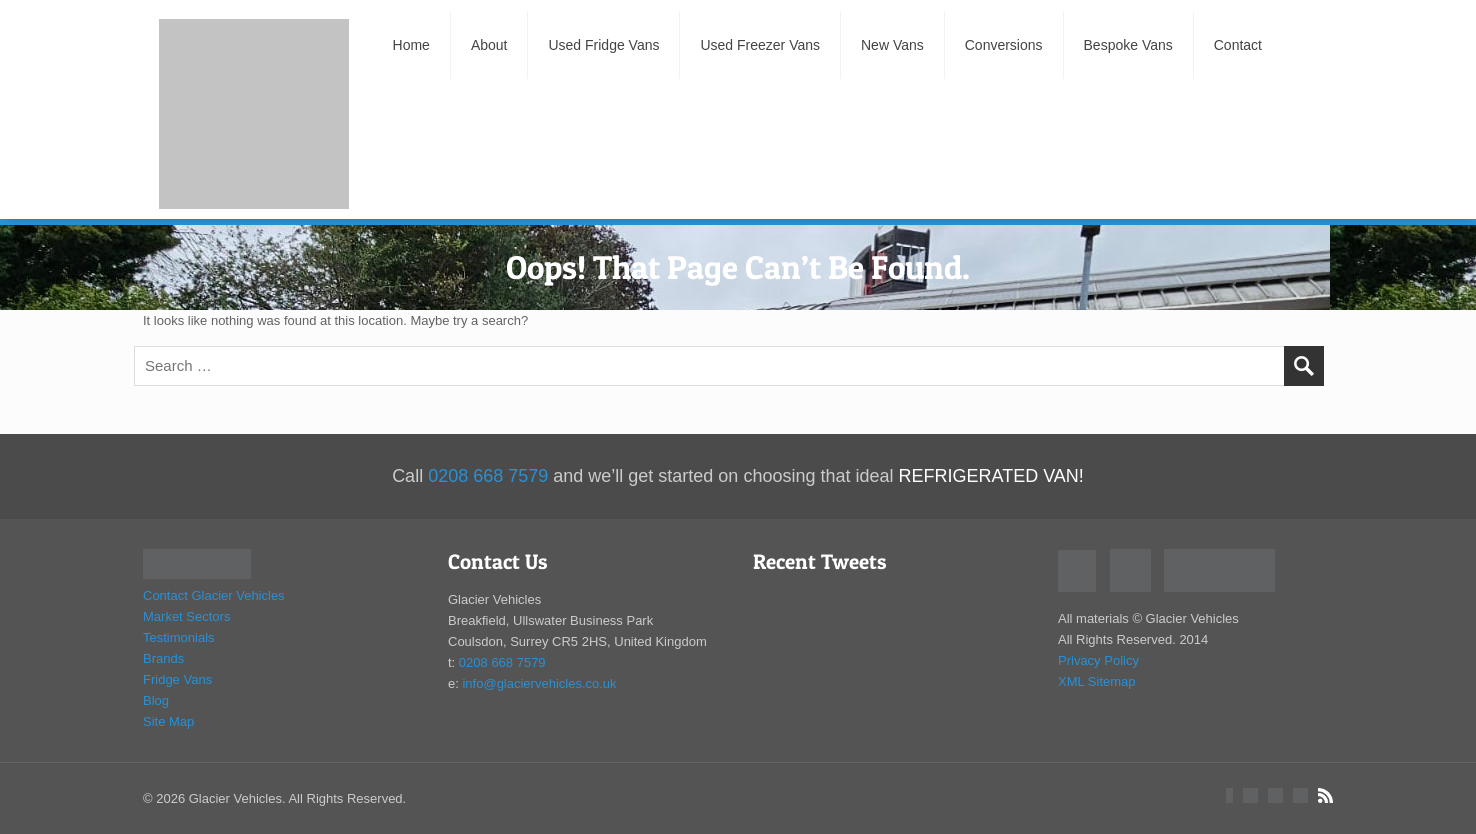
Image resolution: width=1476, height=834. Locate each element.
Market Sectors (186, 616)
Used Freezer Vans (760, 45)
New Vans (892, 45)
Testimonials (179, 637)
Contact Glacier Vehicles (214, 595)
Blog (156, 700)
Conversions (1004, 45)
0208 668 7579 (502, 662)
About (489, 45)
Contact (1238, 45)
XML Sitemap (1097, 681)
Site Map (168, 721)
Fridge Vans (177, 679)
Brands (163, 658)
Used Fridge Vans (603, 45)
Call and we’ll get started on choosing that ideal (738, 476)
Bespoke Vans (1128, 45)
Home (410, 45)
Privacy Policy (1098, 660)
